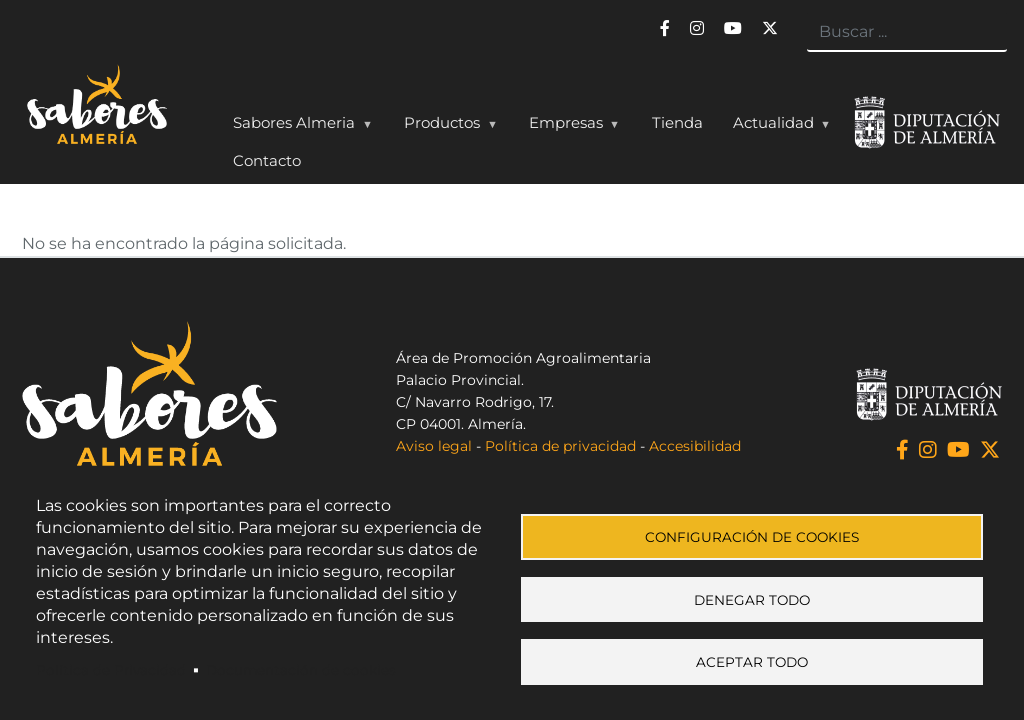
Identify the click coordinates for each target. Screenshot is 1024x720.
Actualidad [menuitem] (777, 127)
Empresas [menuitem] (570, 127)
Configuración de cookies (752, 535)
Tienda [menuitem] (677, 122)
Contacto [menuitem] (267, 160)
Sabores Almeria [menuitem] (298, 127)
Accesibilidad (695, 446)
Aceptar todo (752, 665)
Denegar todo (752, 600)
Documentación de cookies (301, 670)
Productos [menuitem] (446, 127)
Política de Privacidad (111, 670)
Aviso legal (434, 446)
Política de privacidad (560, 446)
